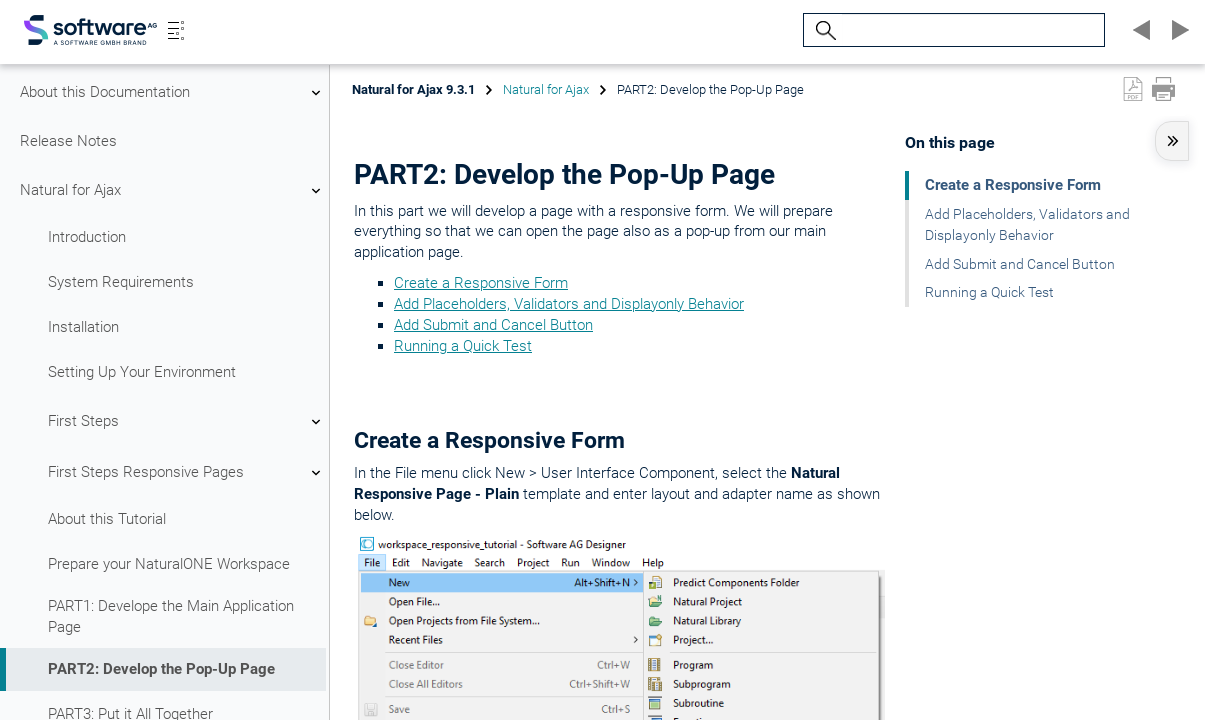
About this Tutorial (107, 519)
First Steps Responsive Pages (187, 473)
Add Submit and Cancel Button (493, 325)
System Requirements (121, 282)
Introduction (87, 237)
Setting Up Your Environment (142, 372)
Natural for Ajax (173, 191)
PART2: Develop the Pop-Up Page (161, 669)
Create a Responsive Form (481, 283)
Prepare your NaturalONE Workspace (169, 564)
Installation (83, 327)
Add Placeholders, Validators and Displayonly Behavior (569, 304)
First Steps (187, 422)
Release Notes (68, 141)
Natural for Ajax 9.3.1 (413, 89)
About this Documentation (173, 93)
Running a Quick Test (463, 346)
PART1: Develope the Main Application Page (171, 616)
